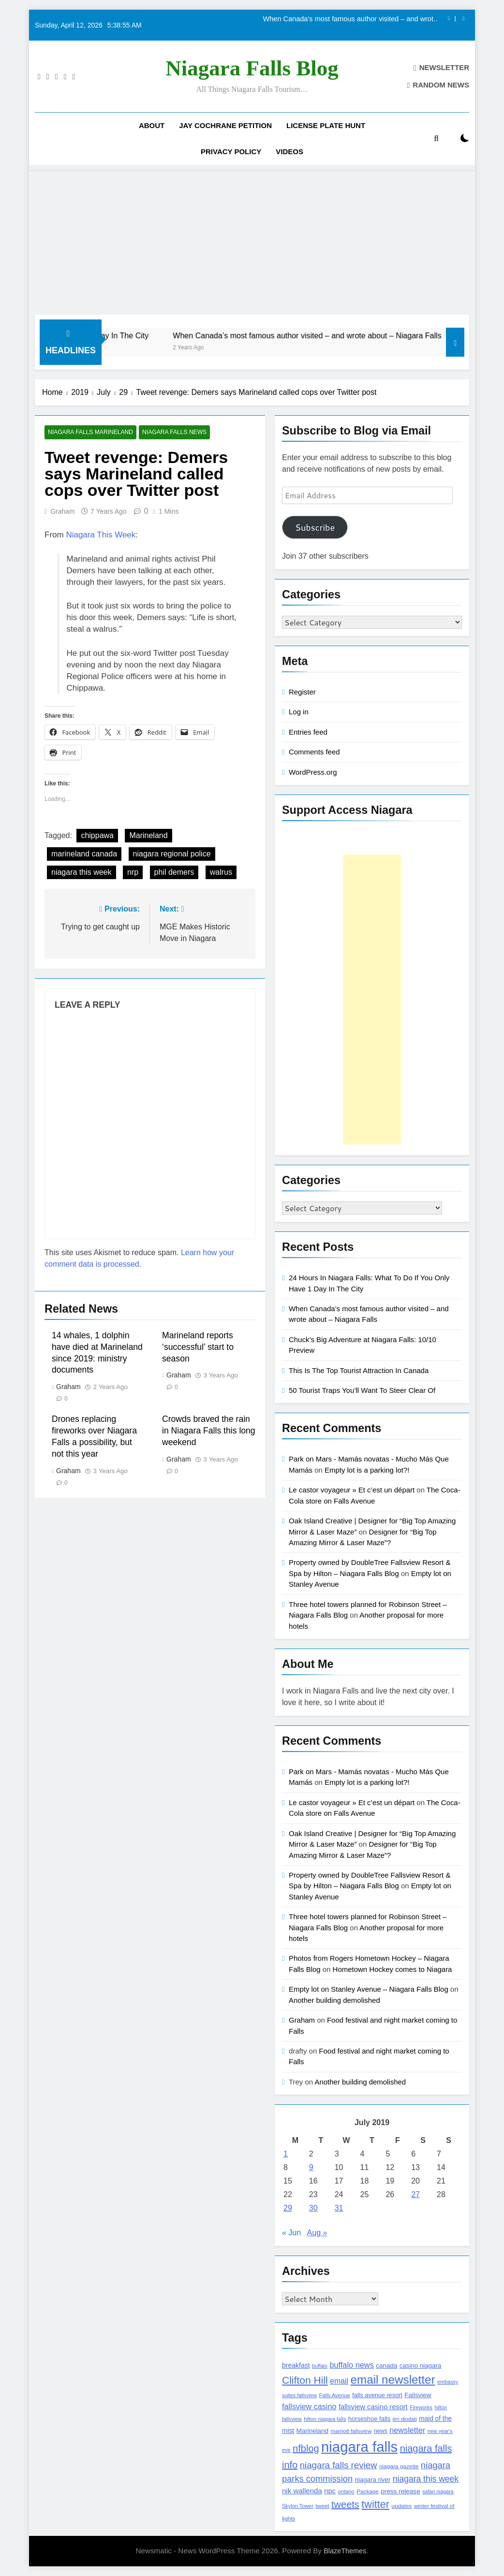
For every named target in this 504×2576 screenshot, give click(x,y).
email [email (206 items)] (339, 2381)
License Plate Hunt (325, 125)
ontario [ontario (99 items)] (346, 2491)
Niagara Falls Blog (252, 68)
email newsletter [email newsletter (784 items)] (393, 2379)
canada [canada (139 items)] (386, 2365)
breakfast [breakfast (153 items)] (296, 2365)
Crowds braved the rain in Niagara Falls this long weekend (208, 1431)
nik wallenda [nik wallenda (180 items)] (302, 2491)
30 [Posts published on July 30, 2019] (313, 2208)
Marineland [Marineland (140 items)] (312, 2430)
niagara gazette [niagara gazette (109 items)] (399, 2466)
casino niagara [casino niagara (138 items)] (420, 2365)
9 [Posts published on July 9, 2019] (311, 2167)
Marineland (148, 836)
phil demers (174, 872)
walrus (221, 872)
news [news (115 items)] (380, 2431)
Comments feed (314, 752)
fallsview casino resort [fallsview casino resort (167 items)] (373, 2407)
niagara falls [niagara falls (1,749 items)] (359, 2447)
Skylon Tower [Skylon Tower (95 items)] (297, 2506)
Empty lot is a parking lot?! (367, 1470)
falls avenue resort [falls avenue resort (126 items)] (377, 2395)
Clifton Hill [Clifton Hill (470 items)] (305, 2380)
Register (302, 692)
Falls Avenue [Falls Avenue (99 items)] (334, 2395)
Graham (62, 511)
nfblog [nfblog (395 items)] (306, 2448)
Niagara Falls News (172, 432)
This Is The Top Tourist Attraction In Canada (359, 1370)
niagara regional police (172, 854)
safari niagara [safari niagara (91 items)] (438, 2491)
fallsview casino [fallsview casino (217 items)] (309, 2406)
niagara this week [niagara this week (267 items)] (426, 2479)
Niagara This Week (100, 535)
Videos (289, 151)
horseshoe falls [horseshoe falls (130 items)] (369, 2418)
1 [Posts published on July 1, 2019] (285, 2154)
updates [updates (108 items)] (401, 2506)
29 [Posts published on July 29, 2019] (287, 2208)
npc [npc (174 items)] (330, 2491)
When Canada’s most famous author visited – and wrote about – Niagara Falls (350, 19)
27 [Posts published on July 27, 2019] (415, 2194)
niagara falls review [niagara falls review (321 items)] (338, 2465)
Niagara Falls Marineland (90, 432)
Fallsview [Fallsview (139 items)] (417, 2395)
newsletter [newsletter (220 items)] (407, 2430)
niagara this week (81, 872)
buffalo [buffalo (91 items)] (319, 2366)
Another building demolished (334, 2000)
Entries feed (308, 732)
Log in (299, 712)
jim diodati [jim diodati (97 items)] (405, 2419)
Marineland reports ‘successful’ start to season (198, 1347)
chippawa (97, 836)
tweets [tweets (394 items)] (345, 2504)
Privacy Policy (231, 151)
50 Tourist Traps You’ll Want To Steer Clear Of (362, 1390)
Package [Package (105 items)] (367, 2491)
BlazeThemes (345, 2551)
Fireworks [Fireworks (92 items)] (421, 2407)
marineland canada (84, 854)
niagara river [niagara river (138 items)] (373, 2479)
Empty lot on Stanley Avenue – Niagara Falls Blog (368, 1989)
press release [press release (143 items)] (400, 2491)
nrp (132, 872)
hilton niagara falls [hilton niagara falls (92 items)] (325, 2419)
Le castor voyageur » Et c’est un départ (352, 1490)
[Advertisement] (252, 242)
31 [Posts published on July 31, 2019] (339, 2208)
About (151, 125)
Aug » (317, 2233)
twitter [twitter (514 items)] (375, 2504)
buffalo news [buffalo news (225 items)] (351, 2364)
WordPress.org (313, 772)
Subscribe (315, 527)
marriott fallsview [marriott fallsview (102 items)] (350, 2431)
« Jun (291, 2233)
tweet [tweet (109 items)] (322, 2506)
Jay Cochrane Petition (225, 125)
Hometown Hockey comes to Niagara (392, 1969)
